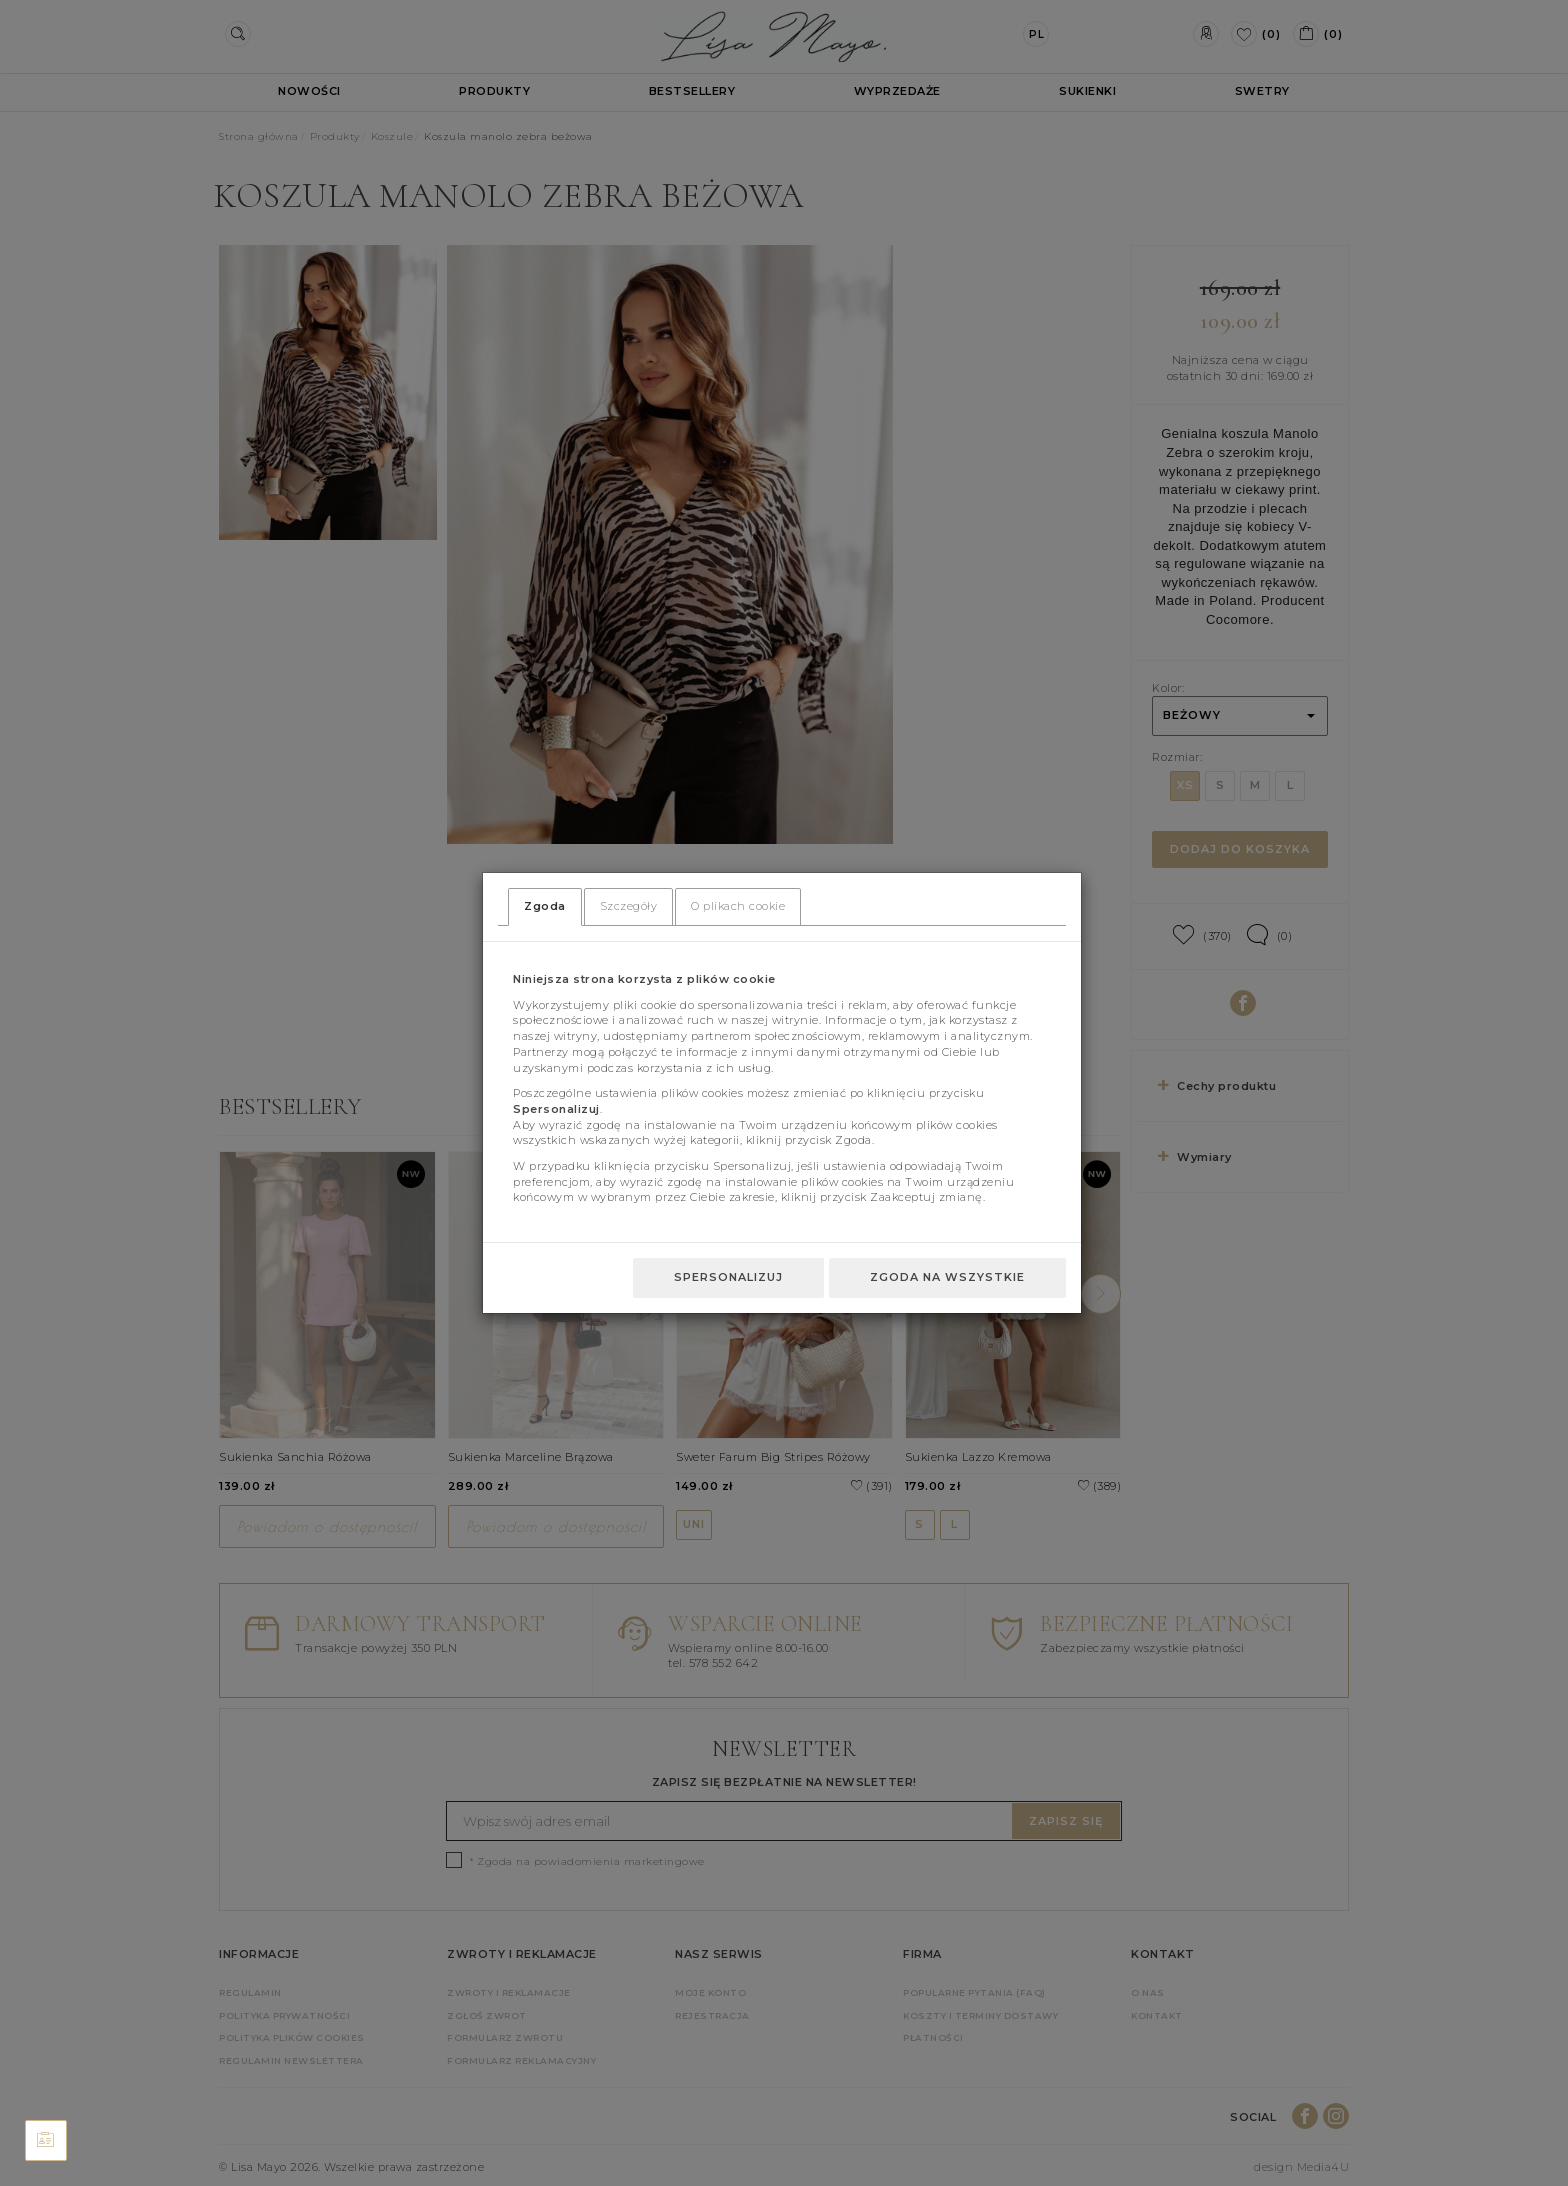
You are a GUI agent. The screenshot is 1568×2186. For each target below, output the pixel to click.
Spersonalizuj (728, 1277)
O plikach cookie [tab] (738, 906)
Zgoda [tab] (545, 906)
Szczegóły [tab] (629, 906)
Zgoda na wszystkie (947, 1277)
